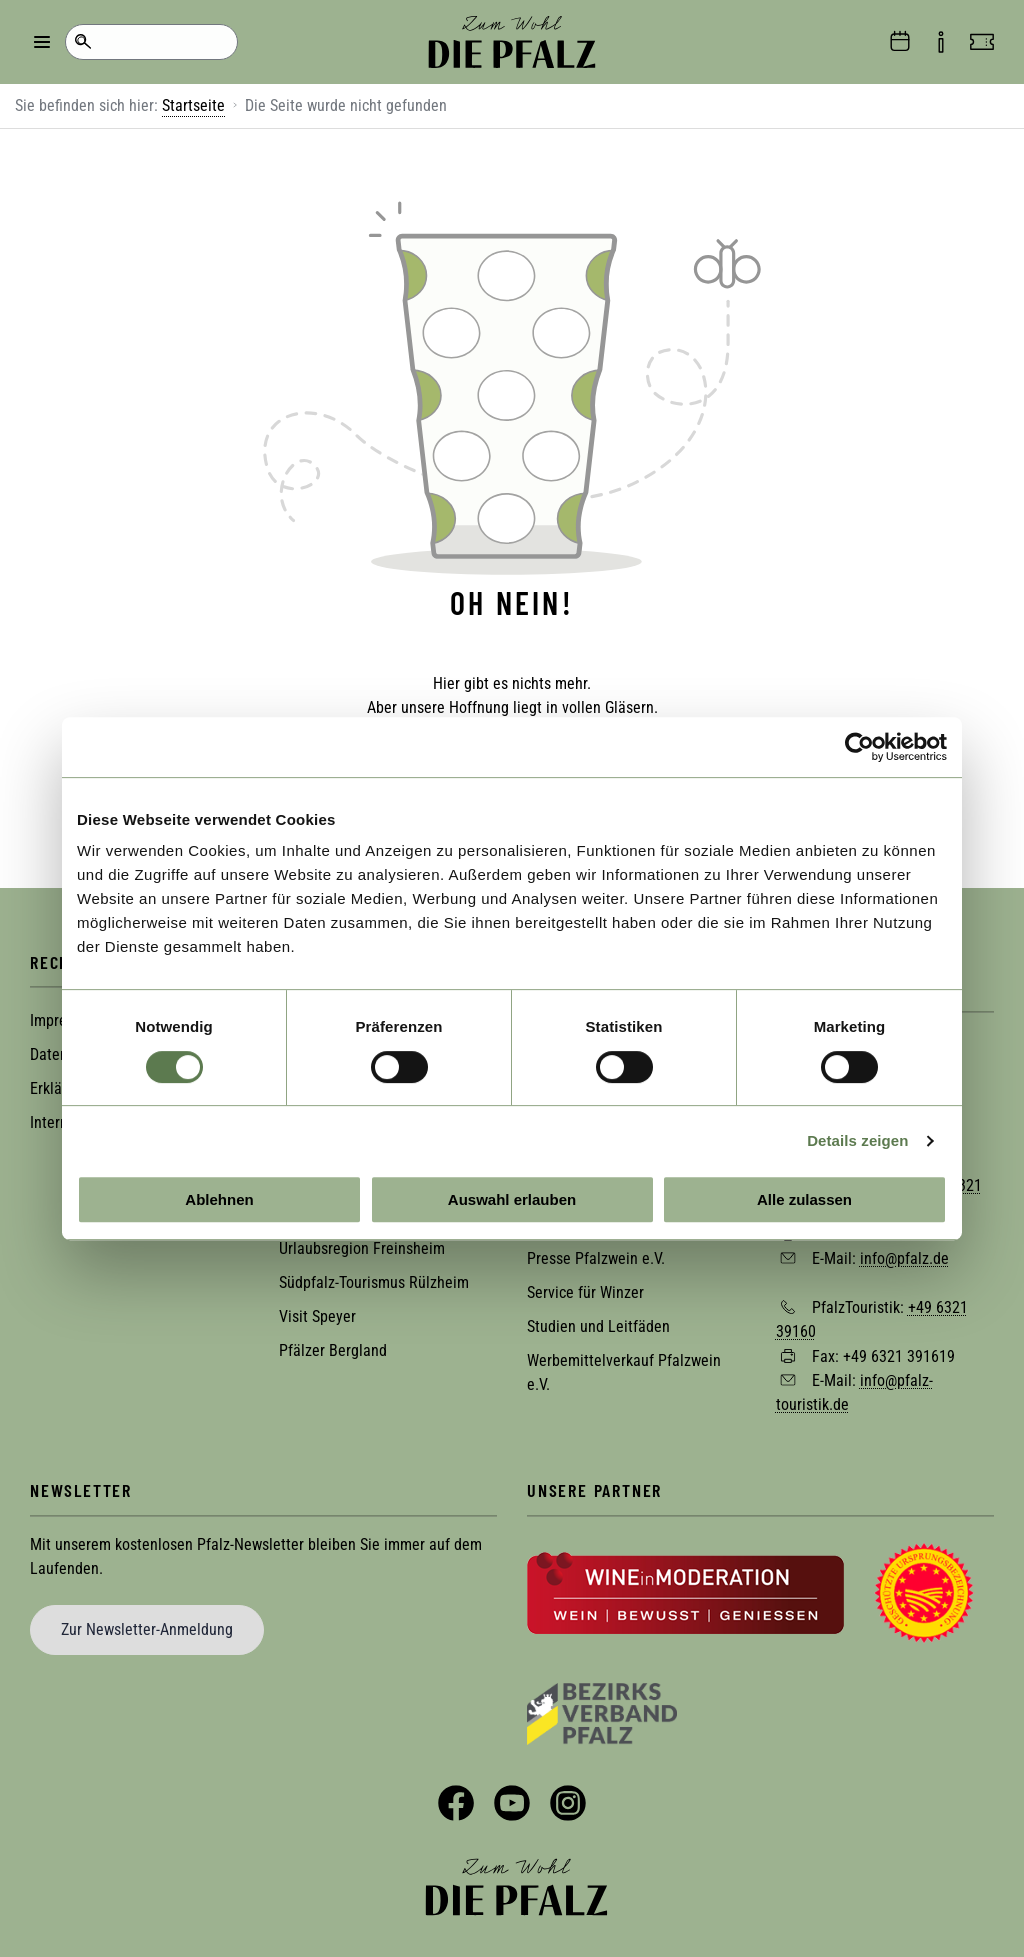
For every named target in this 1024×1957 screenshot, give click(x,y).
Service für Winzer (585, 1288)
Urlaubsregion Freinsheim (362, 1244)
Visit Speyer (317, 1312)
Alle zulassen (804, 1199)
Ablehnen (219, 1199)
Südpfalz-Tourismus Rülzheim (374, 1278)
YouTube (512, 1799)
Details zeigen (857, 1140)
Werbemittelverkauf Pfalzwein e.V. (624, 1368)
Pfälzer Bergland (333, 1346)
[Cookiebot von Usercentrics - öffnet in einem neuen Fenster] (859, 747)
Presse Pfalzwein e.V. (596, 1254)
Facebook (456, 1799)
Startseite (193, 105)
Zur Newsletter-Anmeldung (147, 1624)
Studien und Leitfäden (598, 1322)
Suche (82, 42)
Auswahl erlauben (512, 1199)
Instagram (568, 1799)
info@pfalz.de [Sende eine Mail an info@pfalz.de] (904, 1253)
